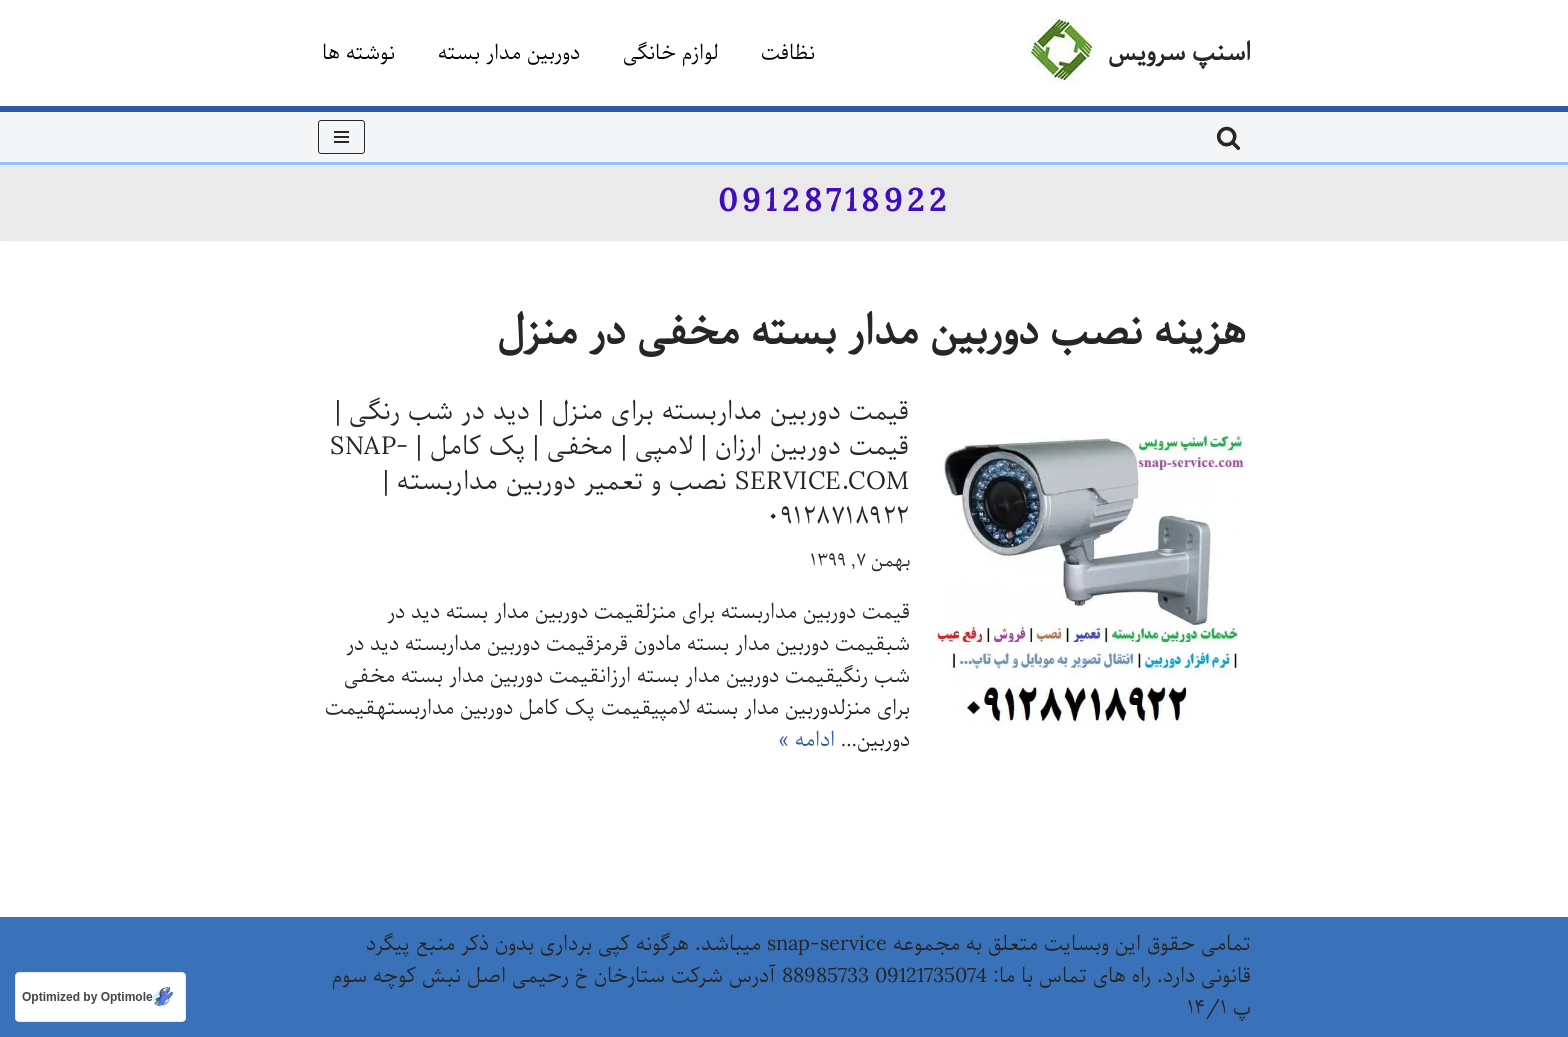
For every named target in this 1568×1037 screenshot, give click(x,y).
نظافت (788, 53)
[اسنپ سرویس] (1139, 53)
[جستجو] (1228, 137)
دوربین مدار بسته (509, 53)
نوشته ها (358, 53)
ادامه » (806, 740)
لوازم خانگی (670, 53)
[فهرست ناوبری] (341, 137)
